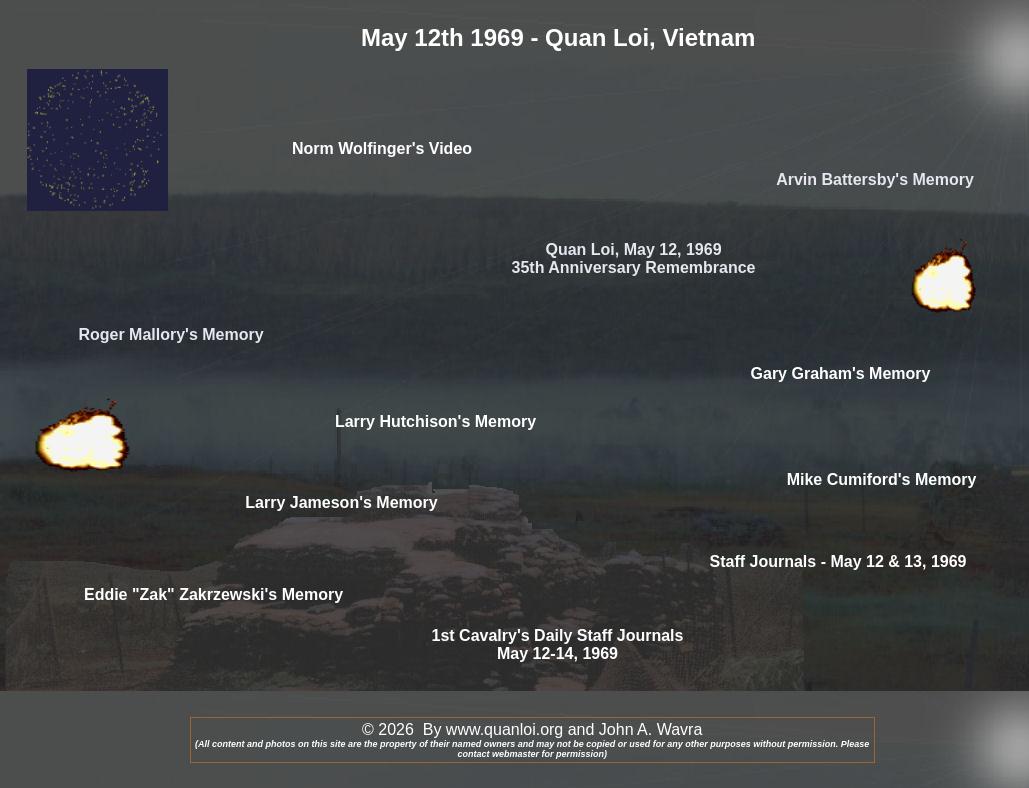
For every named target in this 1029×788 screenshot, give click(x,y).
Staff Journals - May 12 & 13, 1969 (838, 561)
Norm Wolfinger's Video (382, 148)
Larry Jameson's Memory (341, 502)
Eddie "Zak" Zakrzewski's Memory (213, 594)
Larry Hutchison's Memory (435, 421)
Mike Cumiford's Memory (882, 479)
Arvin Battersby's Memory (875, 179)
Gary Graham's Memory (841, 373)
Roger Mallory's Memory (170, 334)
